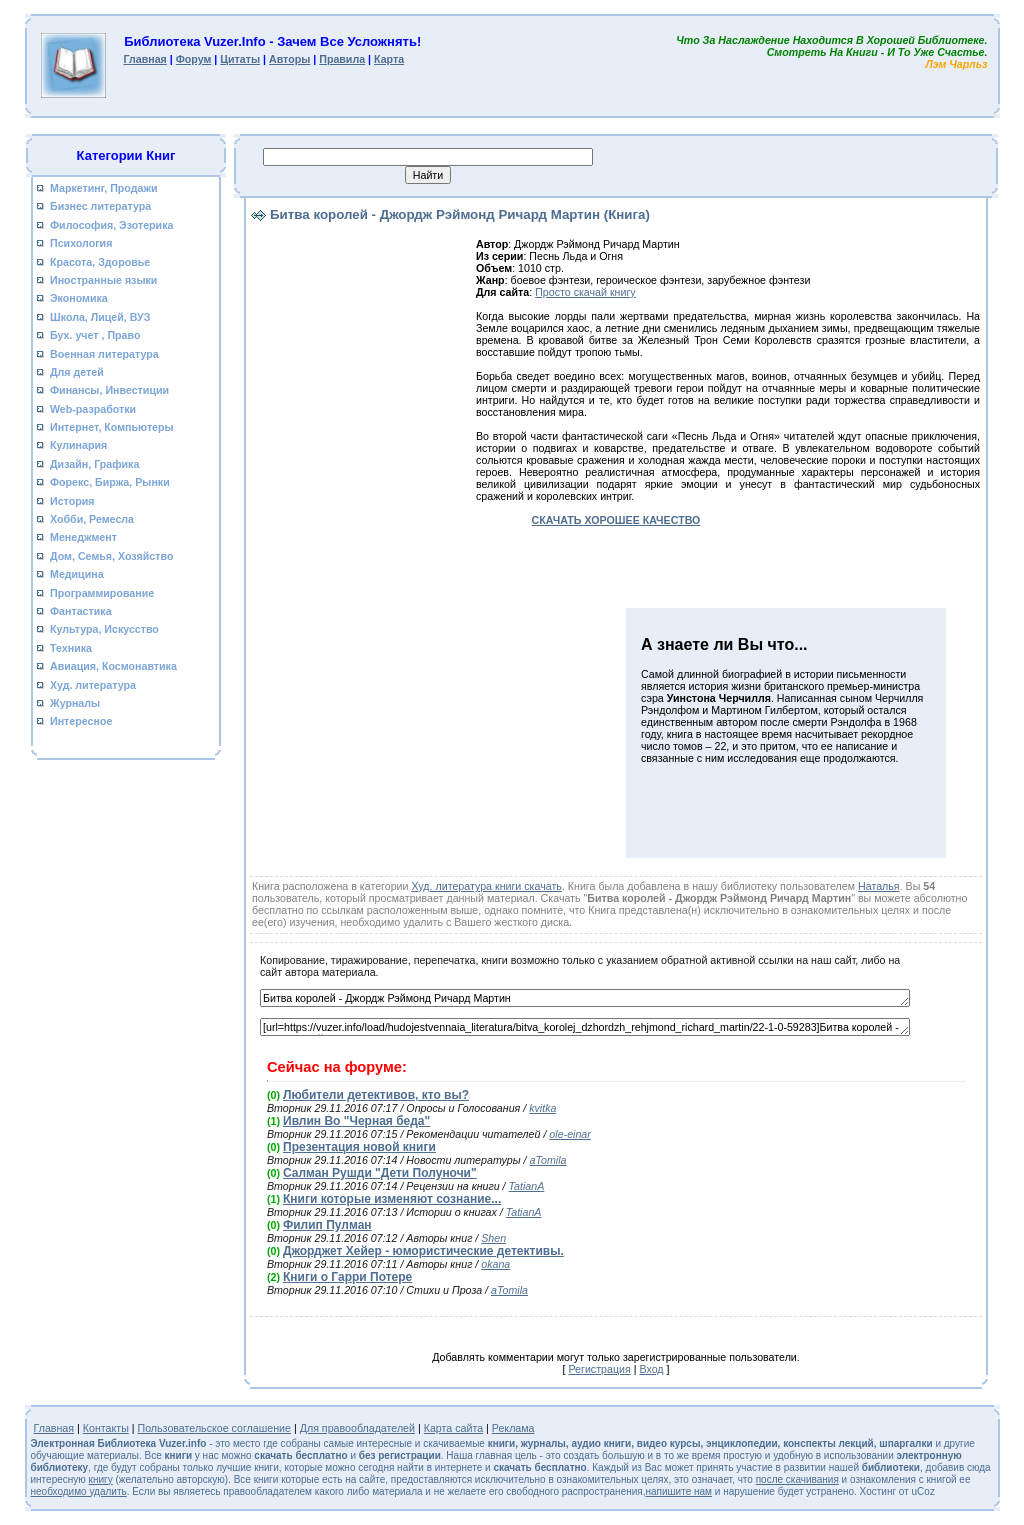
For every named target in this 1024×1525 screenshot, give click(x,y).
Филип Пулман (327, 1225)
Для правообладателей (357, 1428)
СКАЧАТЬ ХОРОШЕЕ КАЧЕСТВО (616, 520)
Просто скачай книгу (585, 292)
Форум (194, 59)
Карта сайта (453, 1428)
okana (495, 1264)
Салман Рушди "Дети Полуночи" (380, 1173)
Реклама (513, 1428)
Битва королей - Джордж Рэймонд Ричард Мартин (585, 998)
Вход (651, 1369)
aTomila (548, 1160)
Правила (342, 59)
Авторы (289, 59)
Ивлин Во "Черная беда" (356, 1121)
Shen (493, 1238)
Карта (389, 59)
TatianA (527, 1186)
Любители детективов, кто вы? (376, 1095)
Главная (144, 59)
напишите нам (679, 1491)
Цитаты (240, 59)
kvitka (542, 1108)
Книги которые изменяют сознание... (392, 1199)
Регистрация (599, 1369)
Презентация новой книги (359, 1147)
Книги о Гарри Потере (347, 1277)
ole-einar (569, 1134)
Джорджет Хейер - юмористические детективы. (423, 1251)
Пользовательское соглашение (215, 1428)
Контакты (106, 1428)
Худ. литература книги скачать (486, 886)
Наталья (879, 886)
